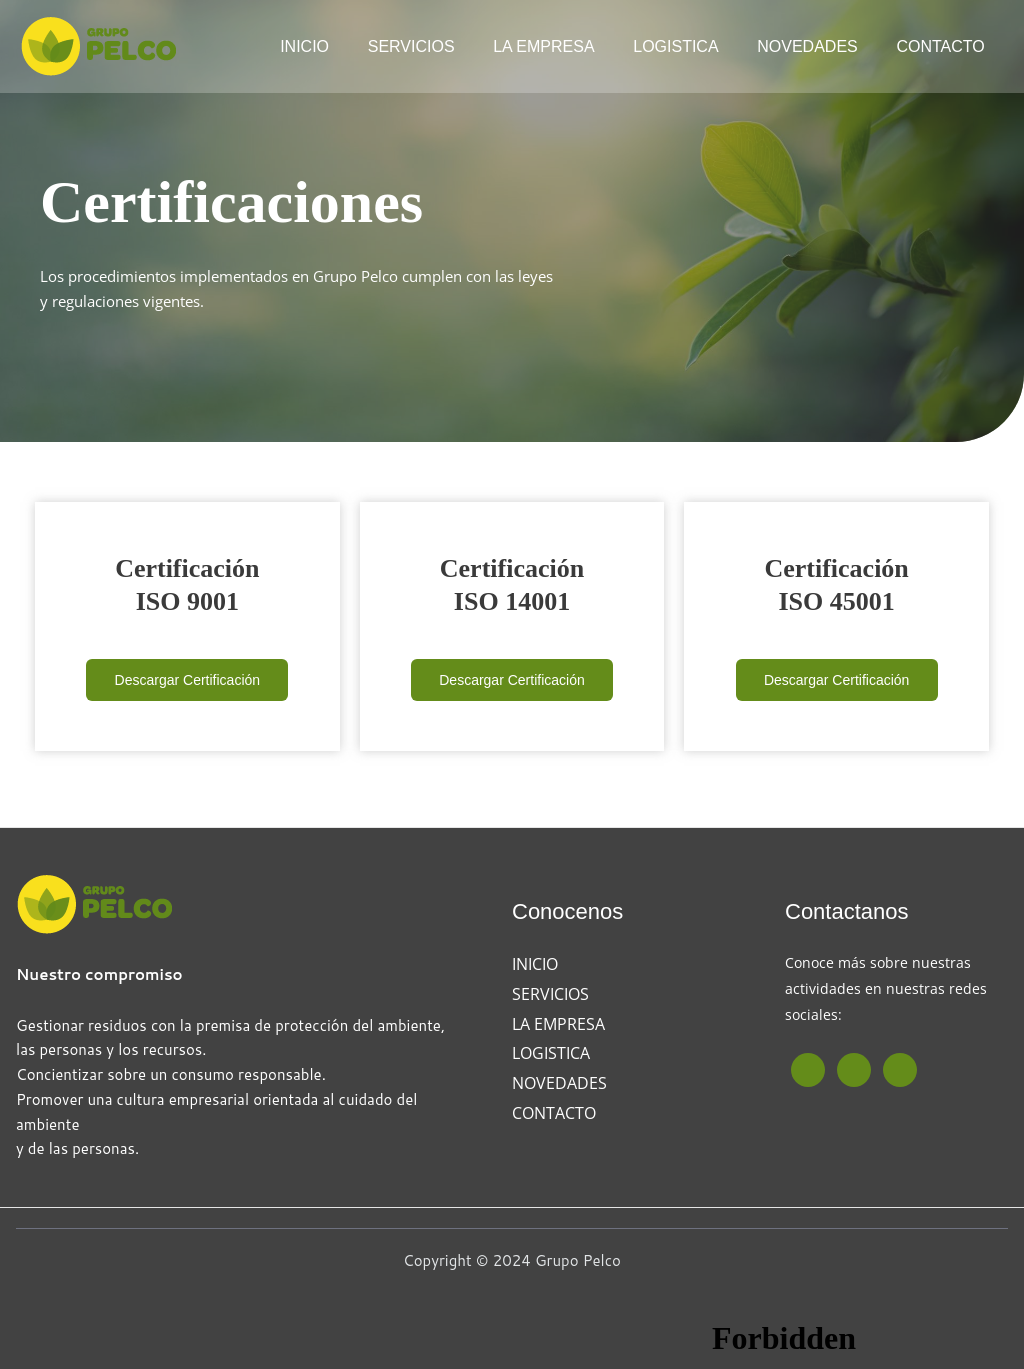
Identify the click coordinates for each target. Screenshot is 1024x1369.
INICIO (341, 46)
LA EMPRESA (567, 46)
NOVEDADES (817, 46)
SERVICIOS (441, 46)
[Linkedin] (900, 1070)
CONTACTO (944, 46)
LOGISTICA (692, 46)
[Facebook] (808, 1070)
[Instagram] (854, 1070)
